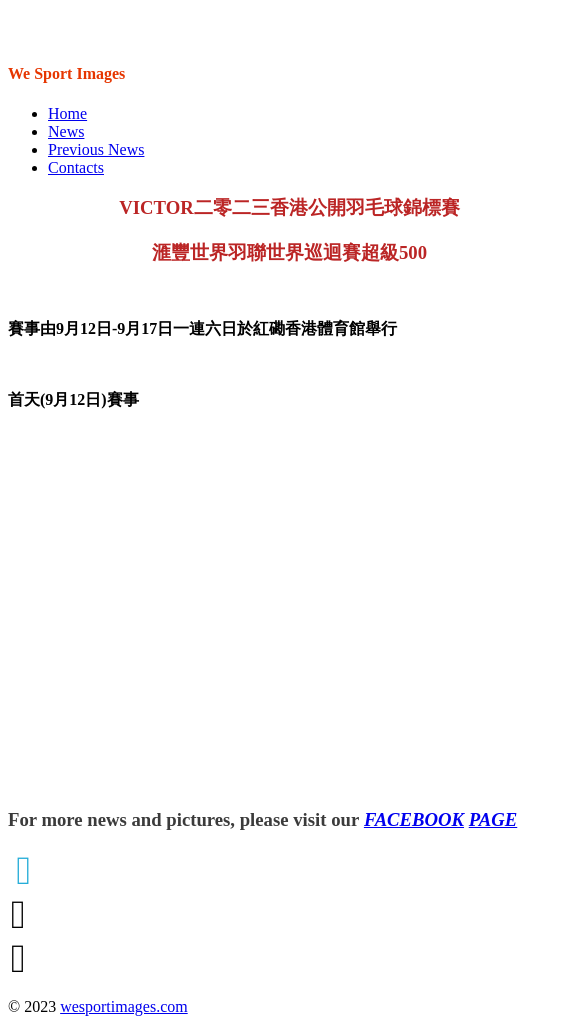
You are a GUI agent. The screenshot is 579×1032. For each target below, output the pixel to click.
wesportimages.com (124, 1006)
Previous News (96, 149)
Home (67, 113)
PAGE (493, 819)
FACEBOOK (414, 819)
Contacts (76, 167)
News (66, 131)
